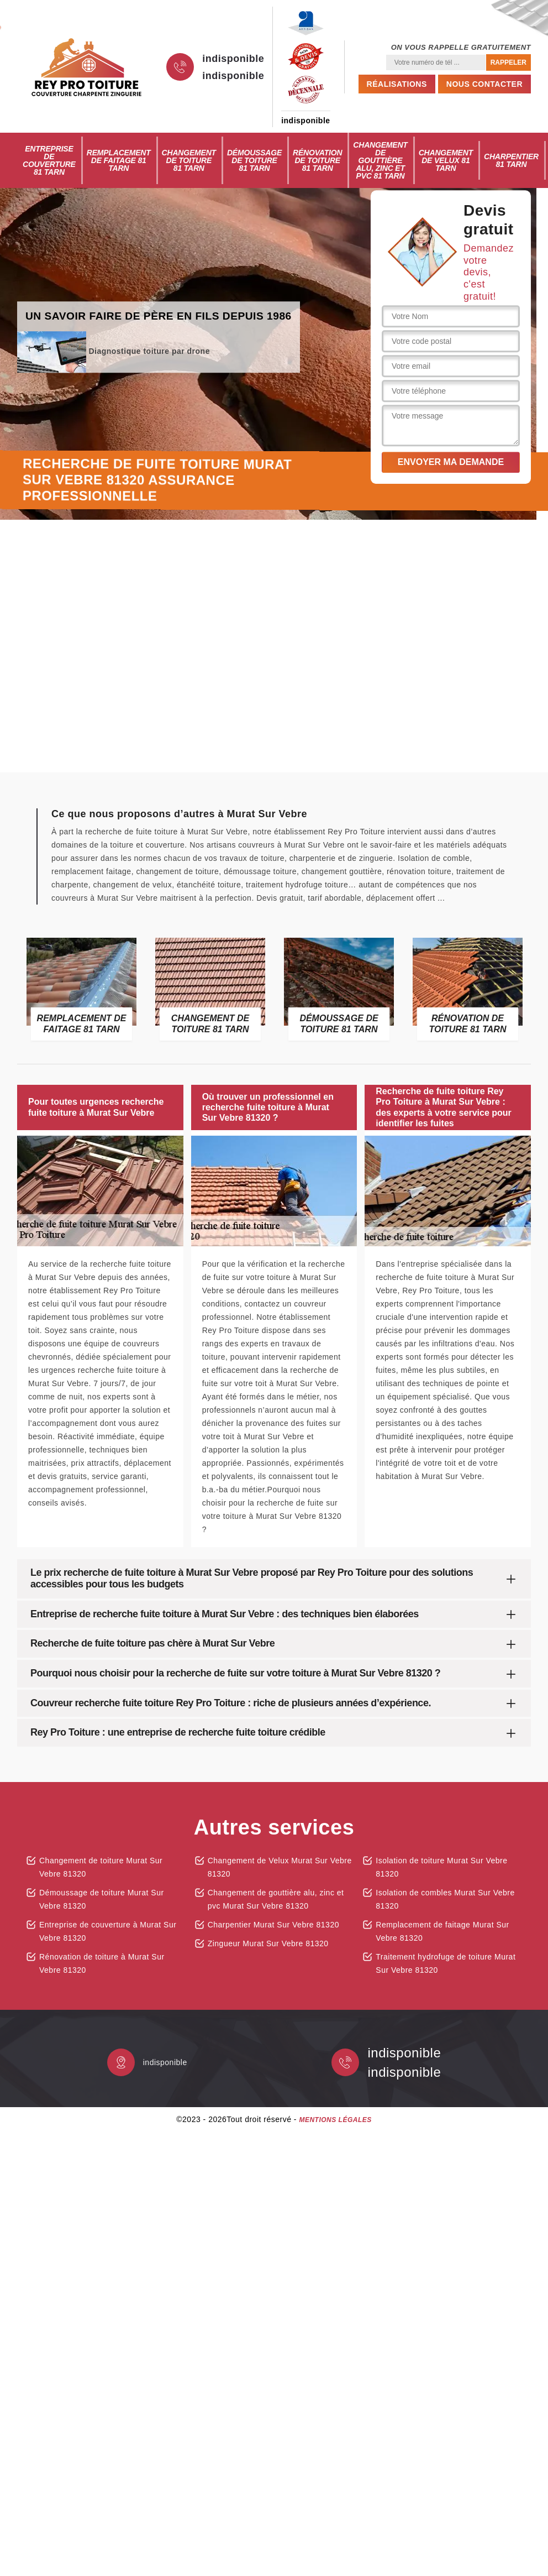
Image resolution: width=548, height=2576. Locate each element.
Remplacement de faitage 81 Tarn (119, 160)
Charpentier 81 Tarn (511, 160)
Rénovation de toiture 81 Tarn (317, 160)
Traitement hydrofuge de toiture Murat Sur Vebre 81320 (445, 1963)
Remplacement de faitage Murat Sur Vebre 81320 (442, 1931)
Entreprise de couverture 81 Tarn (49, 160)
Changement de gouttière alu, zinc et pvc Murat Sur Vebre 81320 (276, 1899)
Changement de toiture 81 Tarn (189, 160)
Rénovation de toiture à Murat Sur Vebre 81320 (102, 1963)
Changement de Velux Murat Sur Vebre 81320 (280, 1867)
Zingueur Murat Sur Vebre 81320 (268, 1943)
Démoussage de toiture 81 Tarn (254, 160)
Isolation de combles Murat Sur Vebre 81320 (445, 1899)
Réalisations (397, 84)
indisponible (233, 58)
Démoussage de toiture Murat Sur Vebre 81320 (101, 1899)
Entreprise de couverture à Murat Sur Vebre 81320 (107, 1931)
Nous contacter (484, 84)
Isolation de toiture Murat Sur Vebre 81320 (441, 1867)
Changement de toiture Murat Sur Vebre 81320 (100, 1867)
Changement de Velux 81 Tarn (446, 160)
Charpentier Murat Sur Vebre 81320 (273, 1924)
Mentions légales (335, 2120)
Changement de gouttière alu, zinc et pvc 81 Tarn (380, 160)
